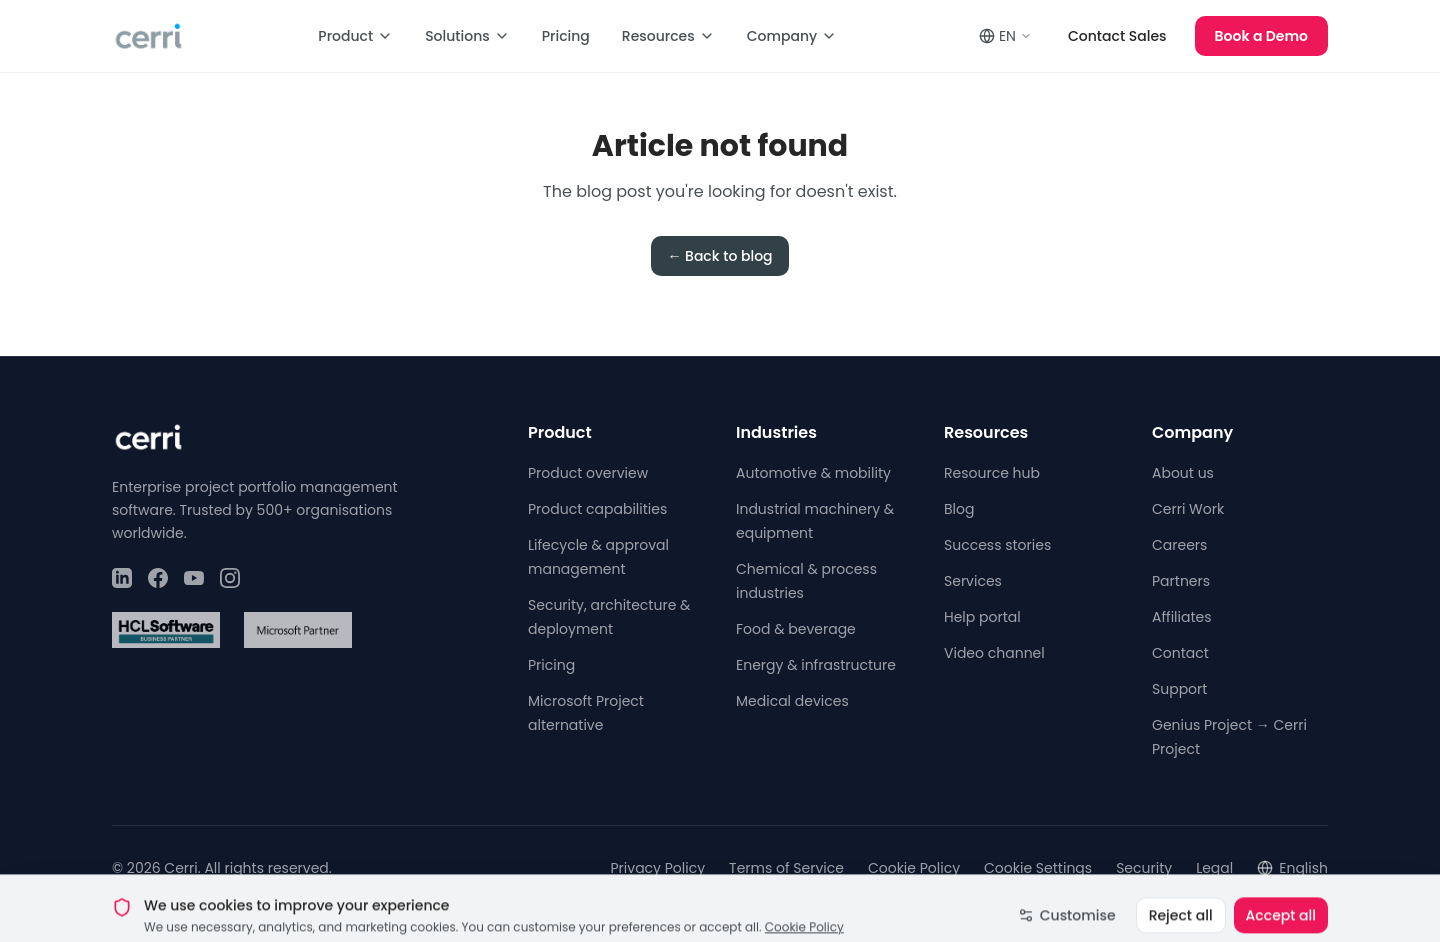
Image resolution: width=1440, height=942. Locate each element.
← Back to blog (719, 256)
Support (1179, 689)
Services (973, 581)
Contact (1180, 653)
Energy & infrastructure (816, 665)
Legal (1214, 868)
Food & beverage (796, 629)
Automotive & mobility (813, 473)
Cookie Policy (914, 868)
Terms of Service (786, 868)
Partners (1181, 581)
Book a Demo (1261, 36)
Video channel (994, 653)
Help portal (982, 617)
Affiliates (1182, 617)
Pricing (566, 36)
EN (1005, 36)
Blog (959, 509)
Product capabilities (597, 509)
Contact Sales (1117, 36)
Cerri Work (1188, 509)
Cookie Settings (1038, 868)
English (1292, 868)
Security (1144, 868)
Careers (1179, 545)
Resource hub (992, 473)
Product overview (588, 473)
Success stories (997, 545)
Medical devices (792, 701)
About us (1183, 473)
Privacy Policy (658, 868)
